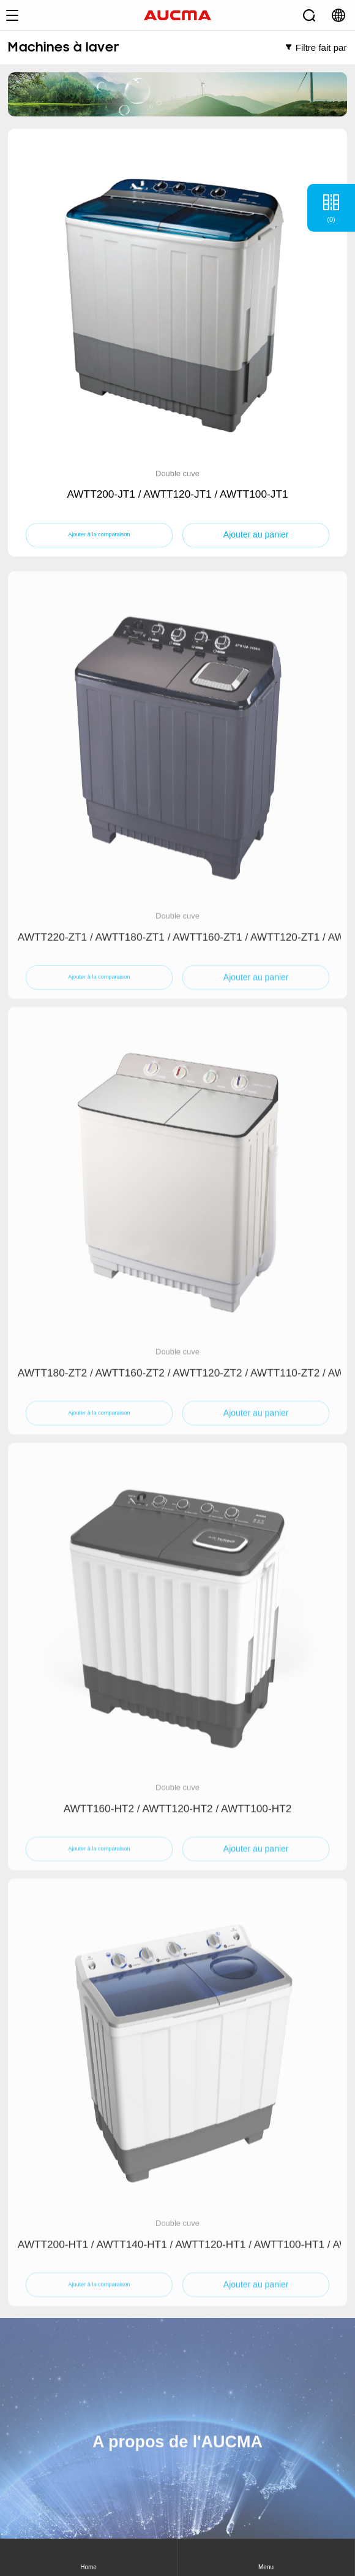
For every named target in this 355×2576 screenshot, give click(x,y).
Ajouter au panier (256, 535)
